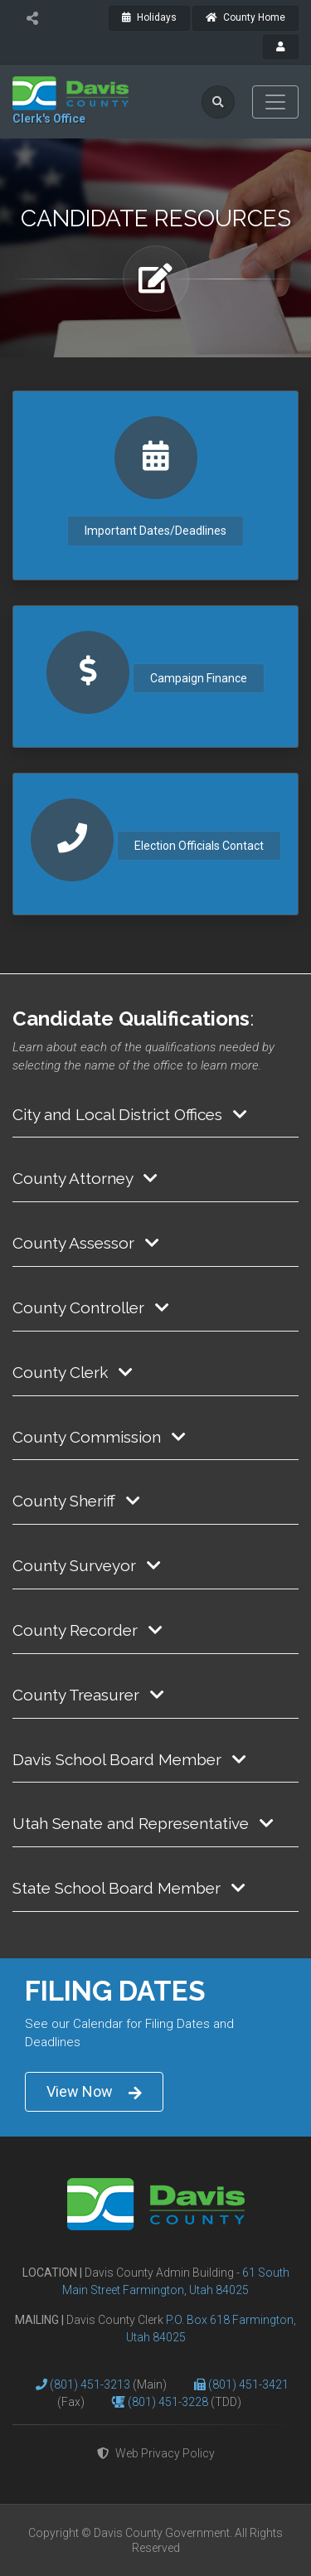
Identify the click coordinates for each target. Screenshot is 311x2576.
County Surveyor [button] (86, 1565)
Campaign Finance (198, 678)
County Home (245, 17)
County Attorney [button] (85, 1178)
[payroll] (281, 47)
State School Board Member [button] (128, 1888)
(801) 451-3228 (169, 2402)
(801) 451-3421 (248, 2384)
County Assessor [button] (85, 1243)
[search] (218, 102)
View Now (94, 2092)
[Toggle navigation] (275, 102)
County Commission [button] (99, 1437)
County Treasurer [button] (88, 1695)
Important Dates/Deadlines (155, 530)
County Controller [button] (90, 1307)
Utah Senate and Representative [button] (143, 1823)
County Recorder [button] (87, 1630)
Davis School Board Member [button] (129, 1759)
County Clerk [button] (72, 1372)
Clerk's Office (48, 118)
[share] (31, 18)
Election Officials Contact (199, 845)
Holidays (149, 17)
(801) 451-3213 (91, 2384)
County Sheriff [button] (76, 1501)
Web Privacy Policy (156, 2453)
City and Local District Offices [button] (129, 1114)
